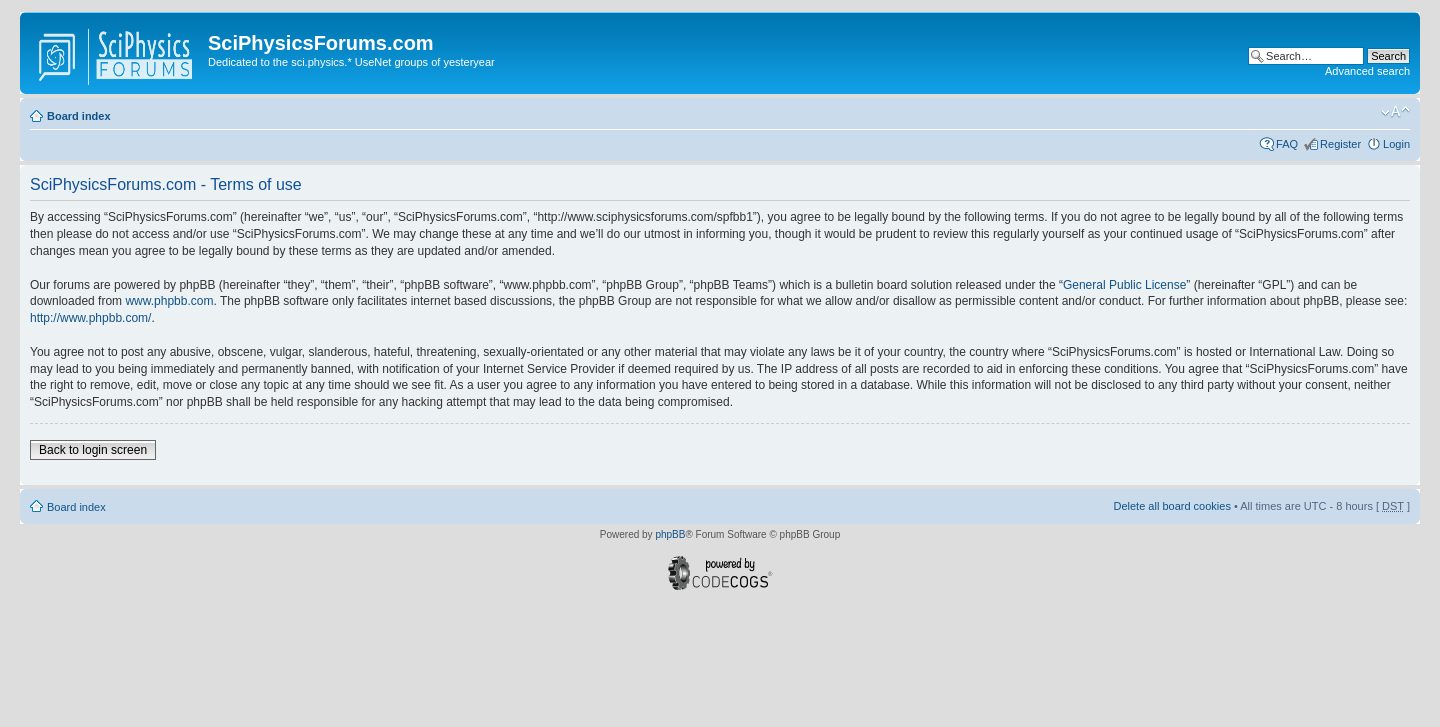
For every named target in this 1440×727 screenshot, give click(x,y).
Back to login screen (93, 450)
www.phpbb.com (169, 301)
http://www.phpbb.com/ (90, 318)
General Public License (1124, 285)
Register (1340, 144)
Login (1396, 144)
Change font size (1395, 112)
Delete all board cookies (1171, 506)
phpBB (670, 534)
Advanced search (1367, 71)
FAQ (1287, 144)
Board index (79, 116)
